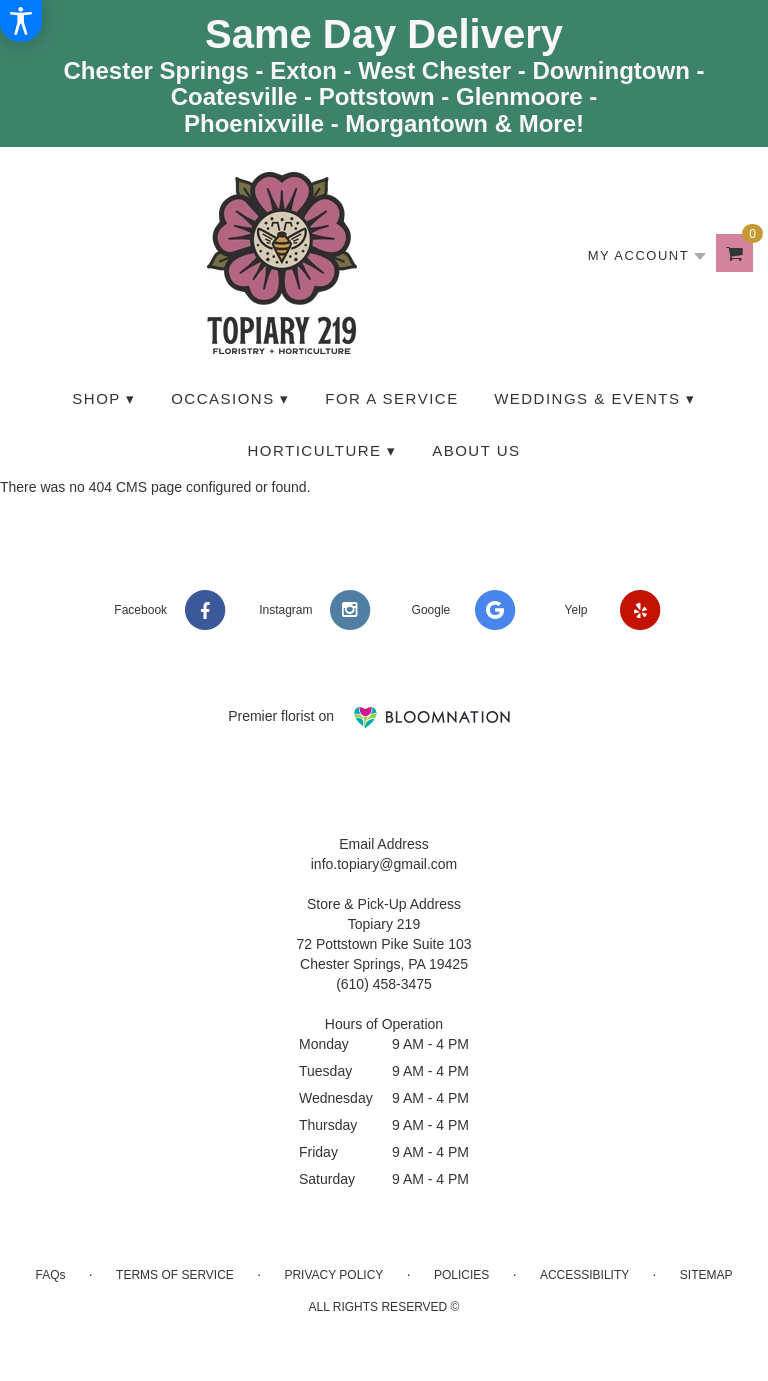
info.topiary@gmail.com (384, 864)
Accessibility (584, 1275)
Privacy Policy (333, 1275)
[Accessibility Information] (21, 21)
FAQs (50, 1275)
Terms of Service (175, 1275)
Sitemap (706, 1275)
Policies (461, 1275)
